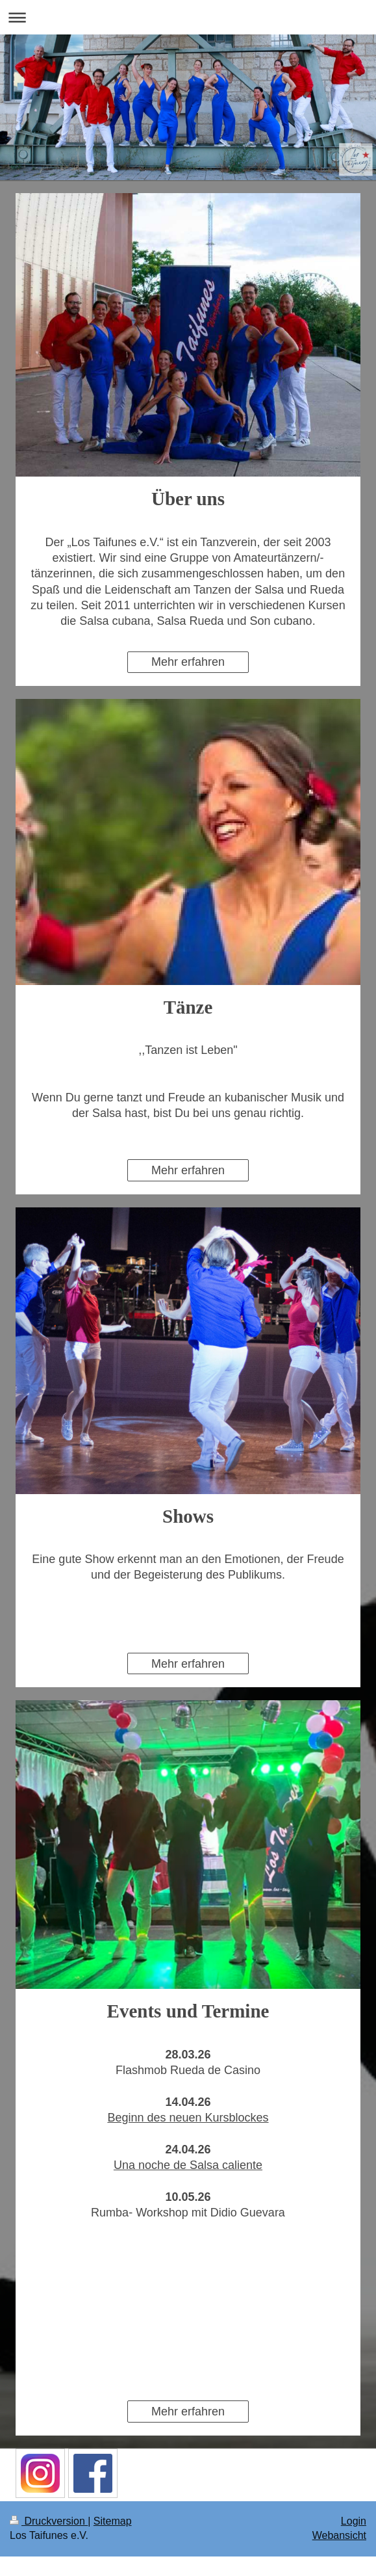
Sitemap (113, 2521)
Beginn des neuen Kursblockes (187, 2117)
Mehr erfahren (188, 661)
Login (353, 2521)
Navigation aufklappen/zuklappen (188, 17)
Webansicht (339, 2535)
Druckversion (49, 2521)
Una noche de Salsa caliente (188, 2165)
